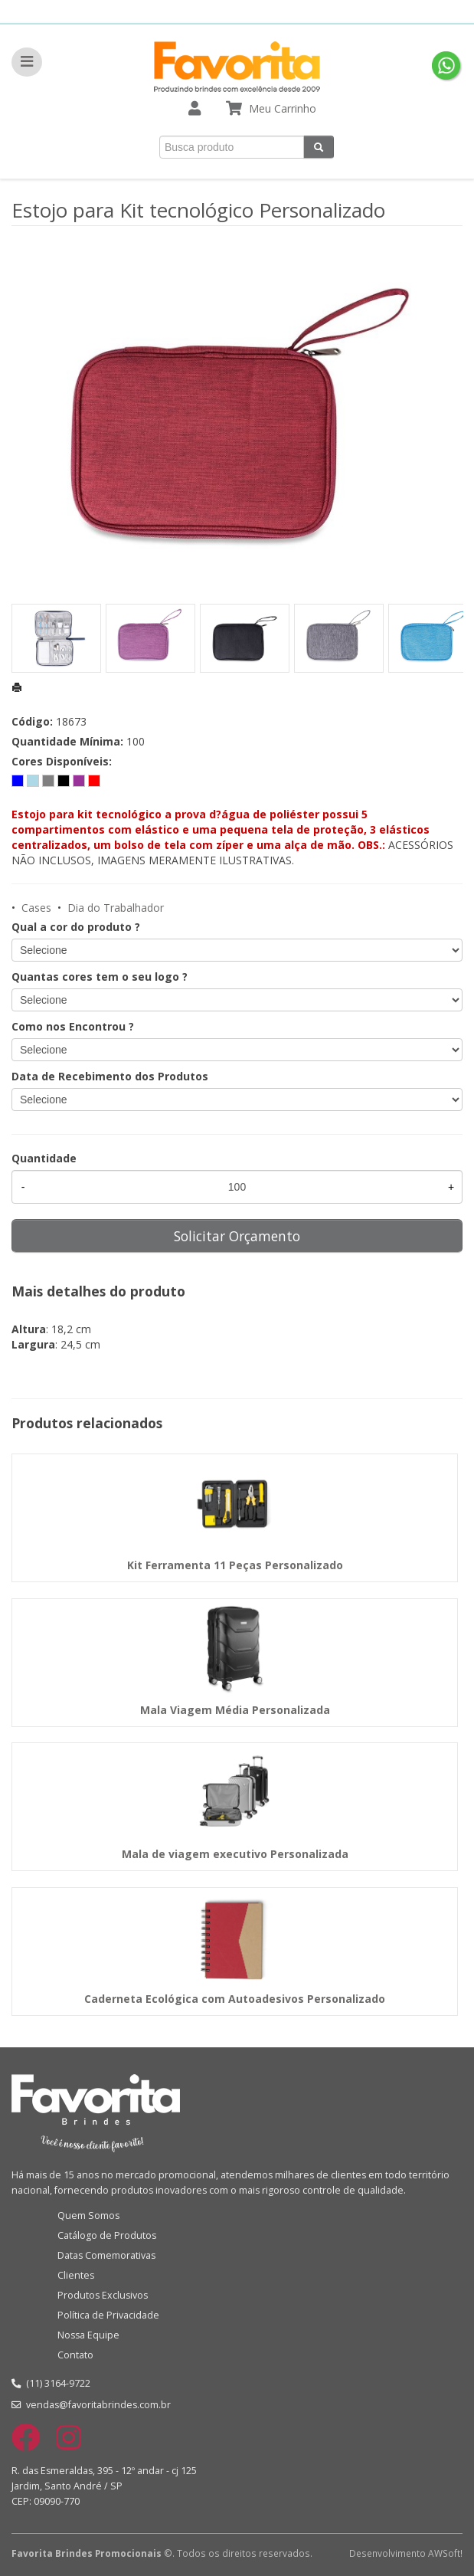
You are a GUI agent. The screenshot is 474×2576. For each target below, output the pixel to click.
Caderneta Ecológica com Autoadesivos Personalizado (234, 1998)
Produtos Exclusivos (102, 2295)
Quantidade (44, 1158)
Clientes (75, 2275)
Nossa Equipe (88, 2335)
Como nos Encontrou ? (72, 1026)
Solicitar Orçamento (237, 1236)
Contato (75, 2354)
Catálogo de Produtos (106, 2235)
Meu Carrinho (282, 108)
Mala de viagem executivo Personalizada (235, 1854)
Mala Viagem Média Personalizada (235, 1710)
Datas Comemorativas (106, 2255)
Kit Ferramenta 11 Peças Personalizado (235, 1565)
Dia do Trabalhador (115, 907)
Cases (36, 907)
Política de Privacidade (108, 2315)
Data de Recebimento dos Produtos (109, 1076)
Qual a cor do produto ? (75, 926)
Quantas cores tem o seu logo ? (99, 976)
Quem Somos (88, 2215)
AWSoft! (445, 2553)
